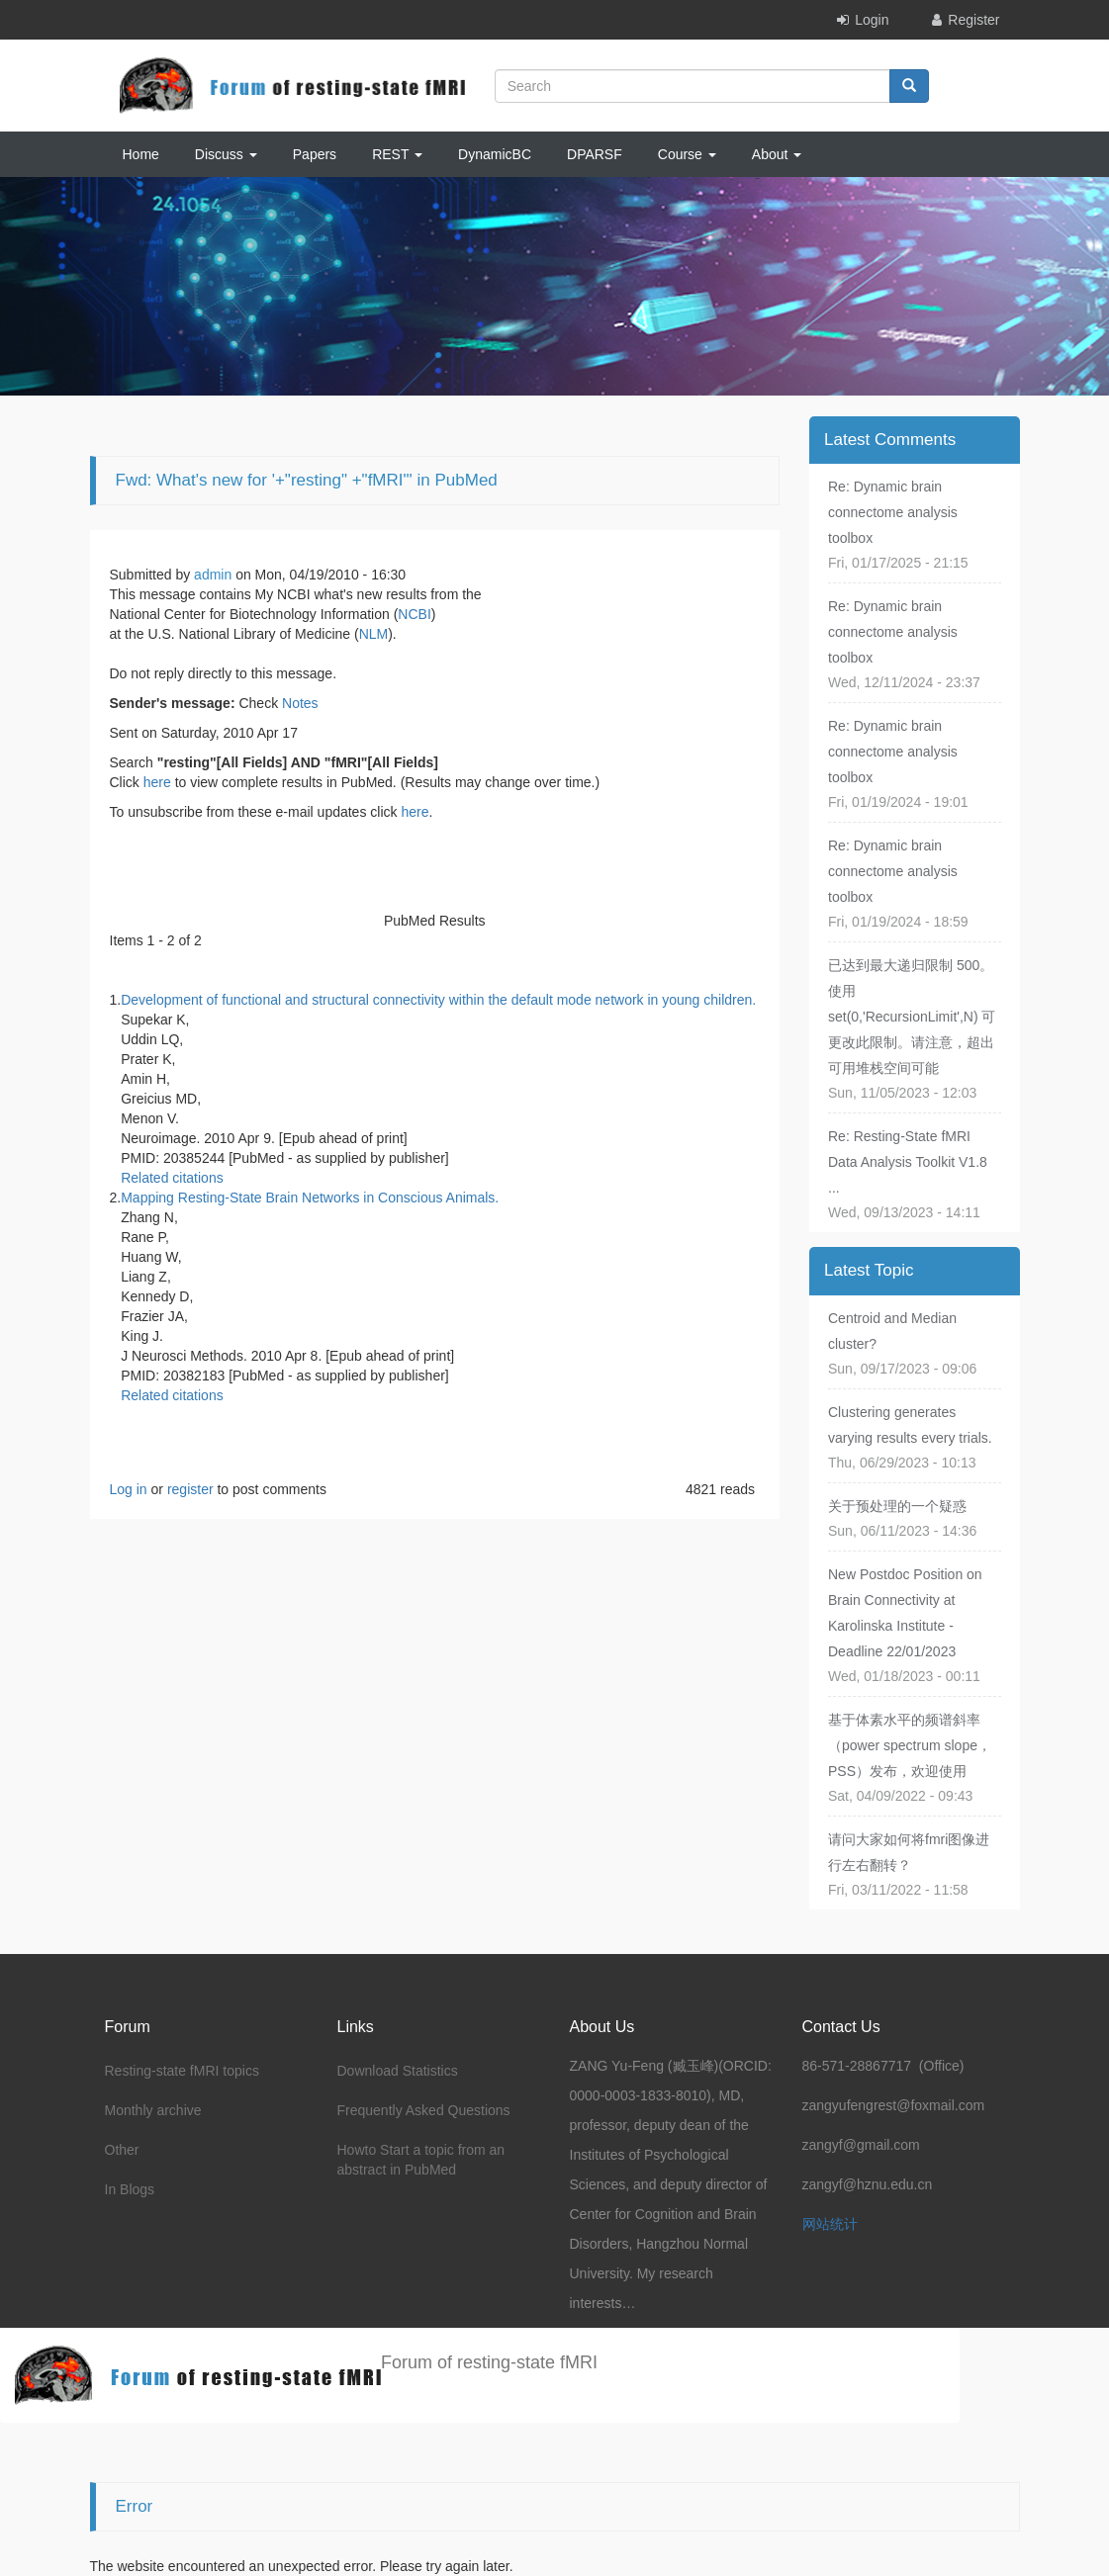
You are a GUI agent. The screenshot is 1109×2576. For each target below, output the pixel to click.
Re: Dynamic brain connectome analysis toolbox (893, 512)
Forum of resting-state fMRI (489, 2362)
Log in (128, 1489)
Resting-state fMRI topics (182, 2071)
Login (871, 20)
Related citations (172, 1178)
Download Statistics (397, 2071)
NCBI (414, 614)
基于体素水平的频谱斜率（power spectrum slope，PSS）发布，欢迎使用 (909, 1745)
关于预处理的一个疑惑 (897, 1506)
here (157, 782)
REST (397, 154)
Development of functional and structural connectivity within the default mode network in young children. (438, 1000)
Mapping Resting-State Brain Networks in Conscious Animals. (310, 1197)
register (190, 1489)
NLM (374, 634)
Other (122, 2150)
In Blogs (130, 2189)
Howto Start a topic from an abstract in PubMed (421, 2159)
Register (973, 20)
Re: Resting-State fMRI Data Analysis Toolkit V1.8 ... (907, 1162)
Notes (300, 703)
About (776, 154)
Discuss (226, 154)
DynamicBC (494, 154)
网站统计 (830, 2224)
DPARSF (594, 154)
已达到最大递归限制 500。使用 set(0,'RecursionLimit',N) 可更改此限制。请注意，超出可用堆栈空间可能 (912, 1016)
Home (141, 154)
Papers (314, 154)
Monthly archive (153, 2110)
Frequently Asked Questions (423, 2110)
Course (687, 154)
